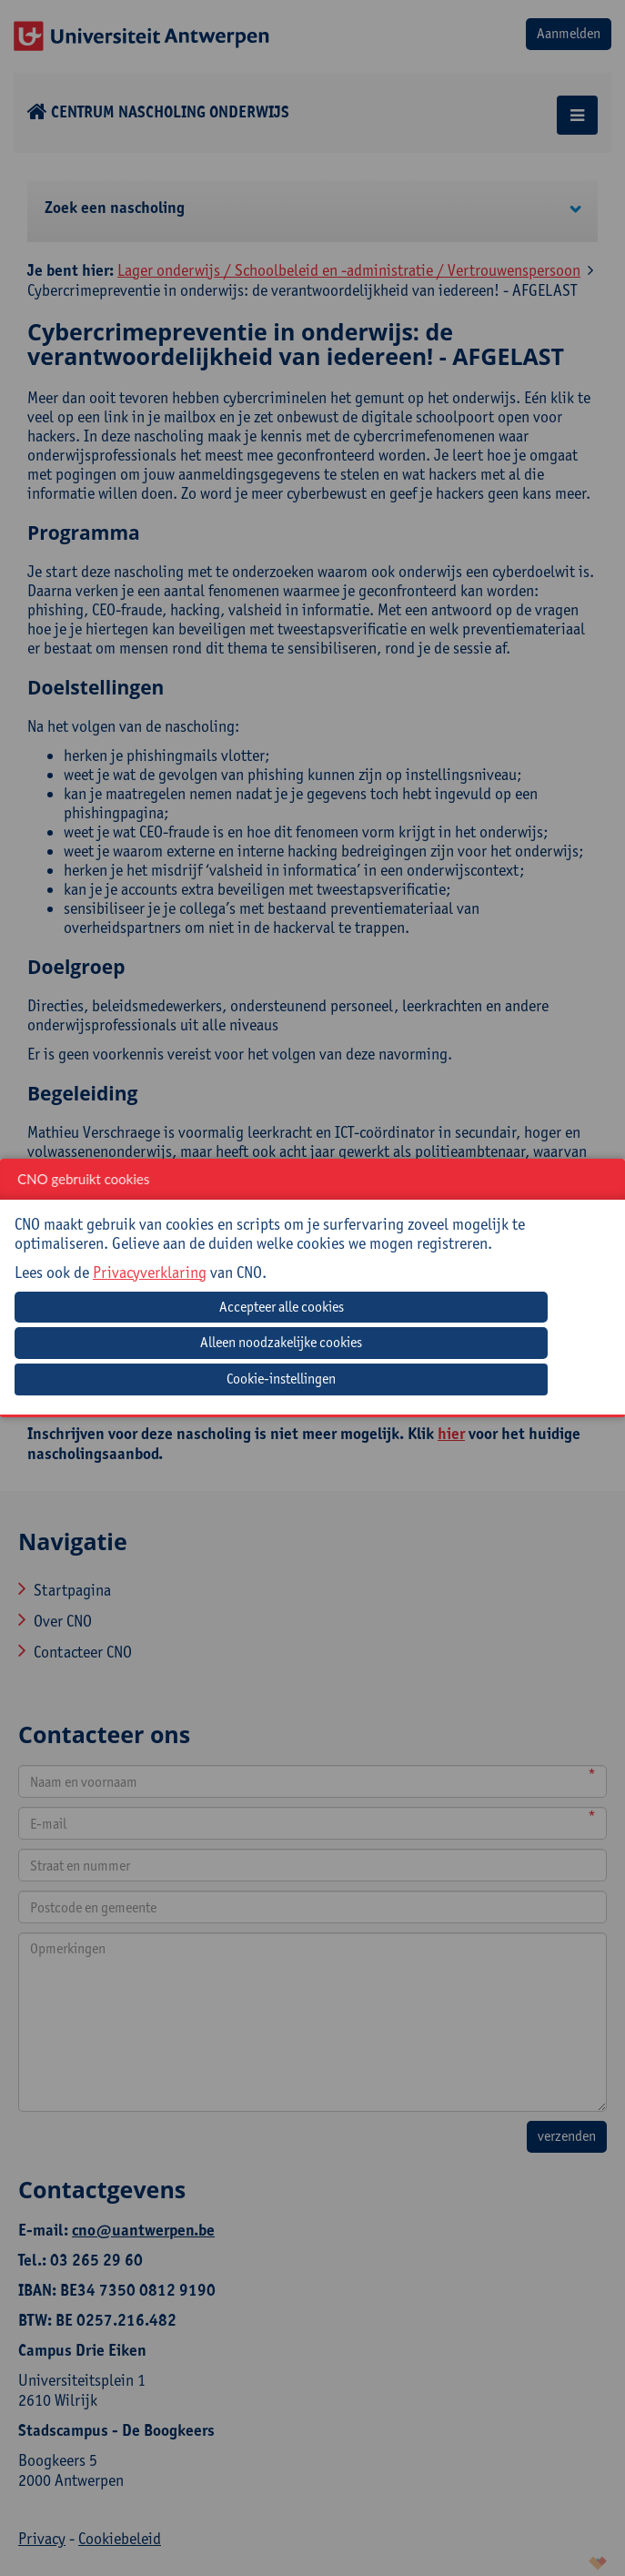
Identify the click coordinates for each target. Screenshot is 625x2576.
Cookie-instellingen (281, 1378)
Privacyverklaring (150, 1272)
